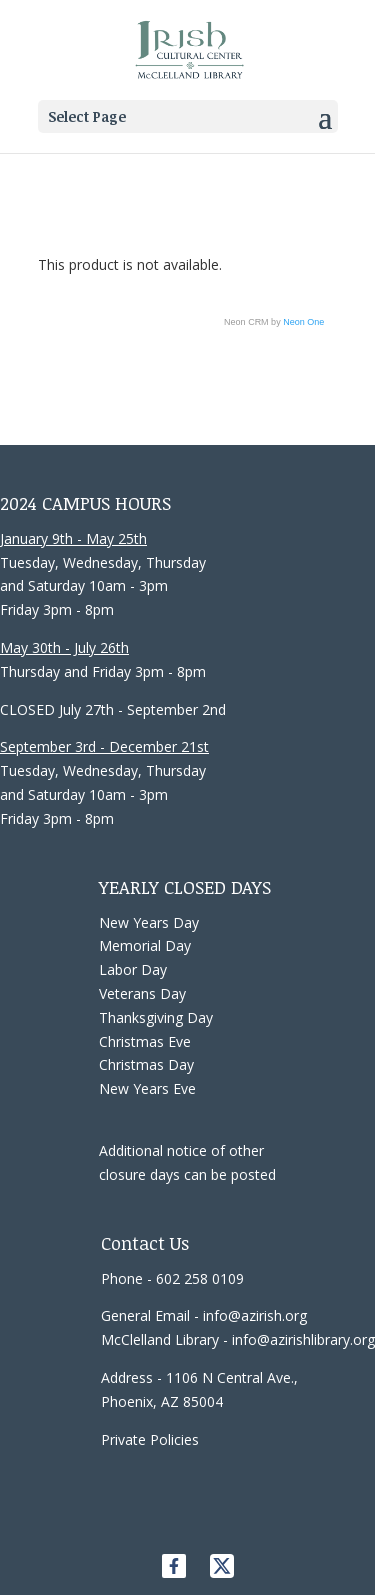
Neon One (303, 322)
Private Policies (150, 1439)
